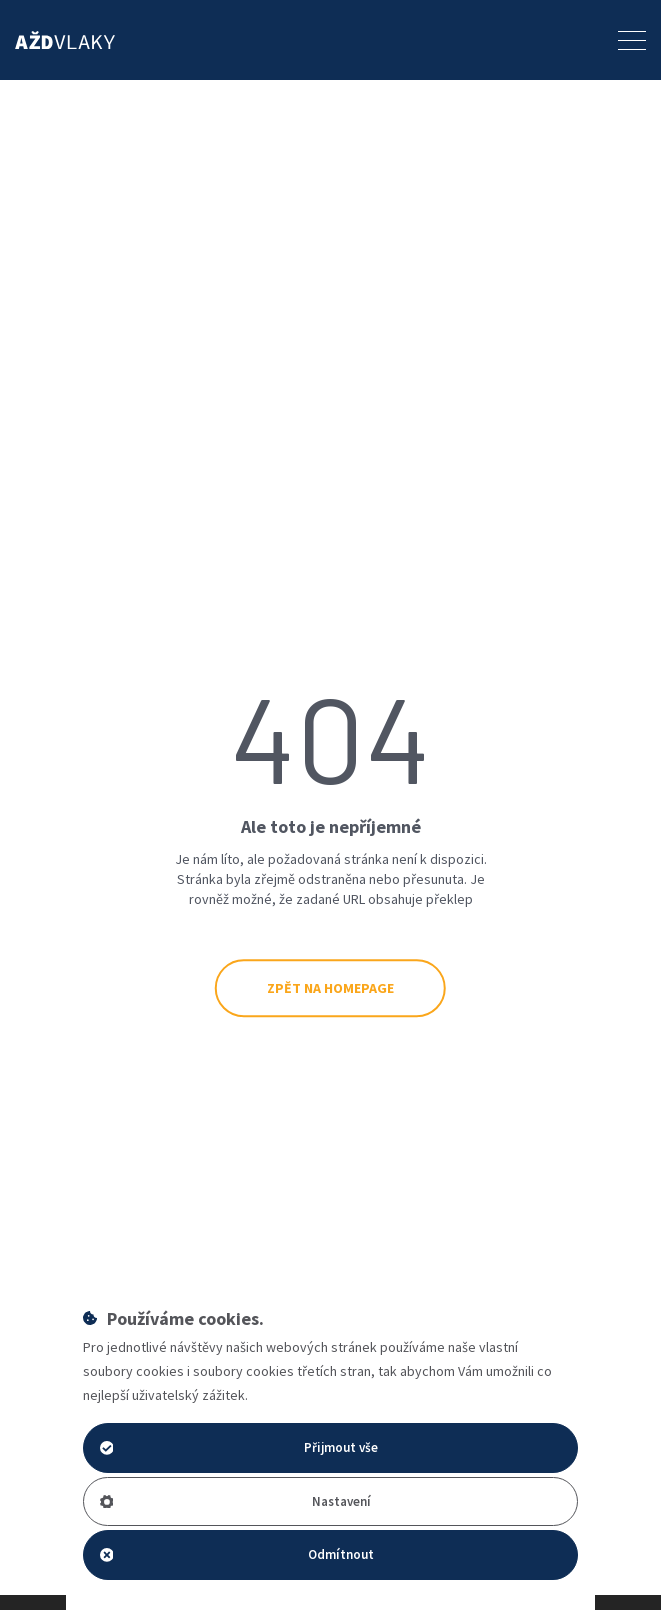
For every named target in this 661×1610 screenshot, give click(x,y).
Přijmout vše (239, 1447)
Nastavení (235, 1501)
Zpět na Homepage (330, 988)
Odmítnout (237, 1554)
